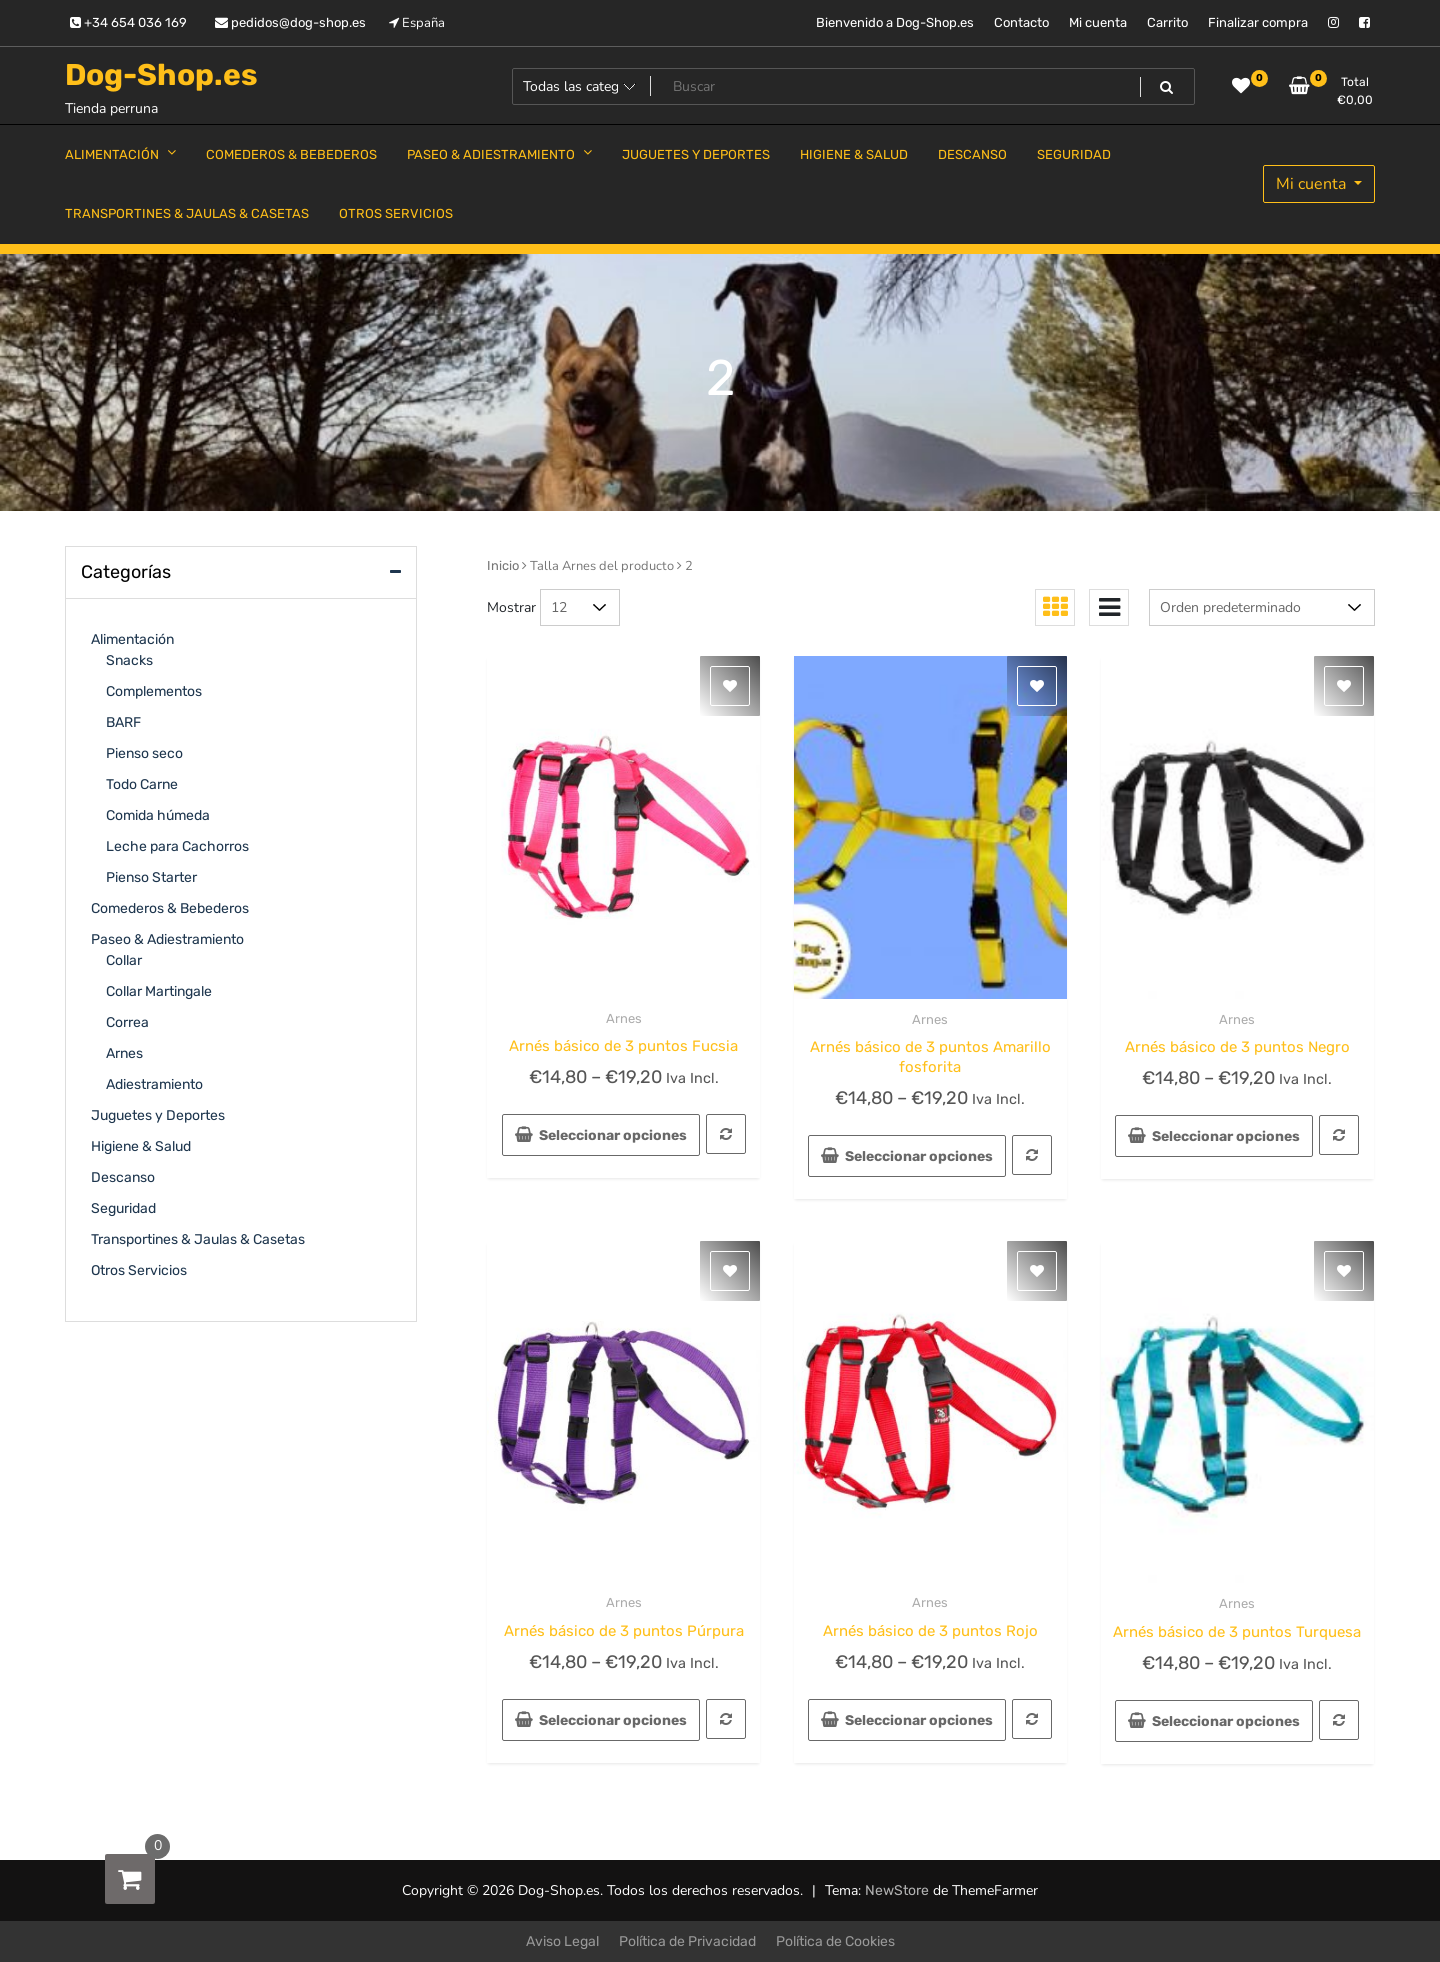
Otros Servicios (139, 1270)
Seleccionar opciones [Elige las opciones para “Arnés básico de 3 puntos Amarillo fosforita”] (919, 1156)
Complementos (154, 691)
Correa (127, 1022)
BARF (123, 722)
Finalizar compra (1258, 22)
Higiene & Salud (141, 1146)
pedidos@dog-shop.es (290, 22)
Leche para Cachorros (177, 846)
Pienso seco (144, 753)
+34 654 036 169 (128, 22)
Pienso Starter (151, 877)
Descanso (123, 1177)
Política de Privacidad (687, 1941)
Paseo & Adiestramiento (167, 939)
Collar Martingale (159, 991)
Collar (124, 960)
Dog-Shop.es (161, 75)
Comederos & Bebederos (170, 908)
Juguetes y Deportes (158, 1115)
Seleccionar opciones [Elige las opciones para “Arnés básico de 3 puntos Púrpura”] (613, 1720)
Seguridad (123, 1208)
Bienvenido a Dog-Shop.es (895, 22)
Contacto (1021, 22)
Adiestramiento (154, 1084)
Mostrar (511, 607)
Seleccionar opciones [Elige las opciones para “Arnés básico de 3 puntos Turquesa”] (1226, 1721)
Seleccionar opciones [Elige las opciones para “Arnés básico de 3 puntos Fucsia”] (613, 1135)
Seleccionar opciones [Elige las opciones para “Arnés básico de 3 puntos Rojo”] (919, 1720)
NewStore (897, 1890)
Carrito (1167, 22)
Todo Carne (142, 784)
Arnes (624, 1018)
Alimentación (132, 639)
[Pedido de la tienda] (1262, 607)
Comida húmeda (158, 815)
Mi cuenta (1098, 22)
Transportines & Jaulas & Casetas (198, 1239)
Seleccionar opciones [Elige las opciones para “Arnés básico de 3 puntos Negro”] (1226, 1136)
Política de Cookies (835, 1941)
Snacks (129, 660)
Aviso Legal (562, 1941)
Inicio (503, 565)
